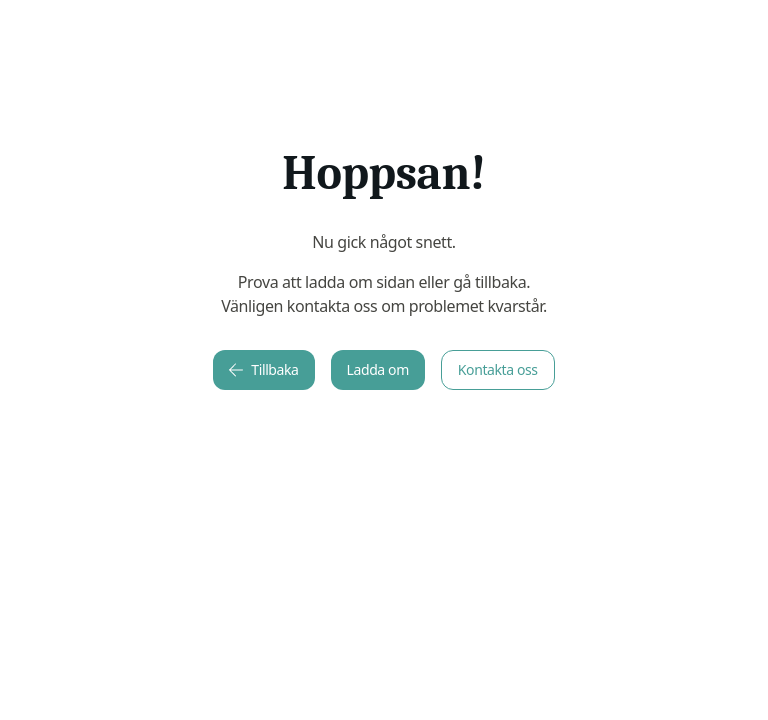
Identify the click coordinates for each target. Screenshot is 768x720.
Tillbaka (263, 369)
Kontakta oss (498, 369)
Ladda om (378, 369)
